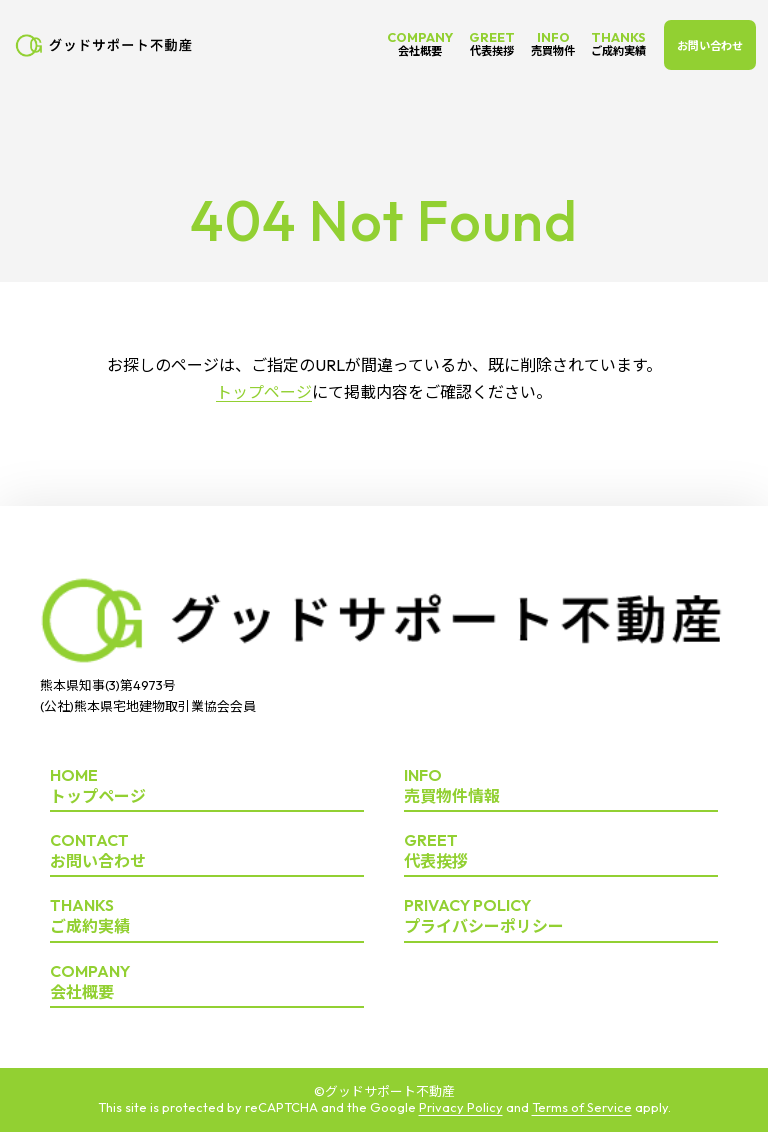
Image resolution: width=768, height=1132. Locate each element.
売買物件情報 (561, 786)
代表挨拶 (561, 851)
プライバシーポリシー (561, 916)
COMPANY (420, 43)
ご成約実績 (207, 916)
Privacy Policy (461, 1107)
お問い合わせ (710, 46)
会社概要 (207, 982)
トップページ (264, 392)
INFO (553, 43)
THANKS (618, 43)
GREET (492, 43)
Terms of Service (582, 1107)
